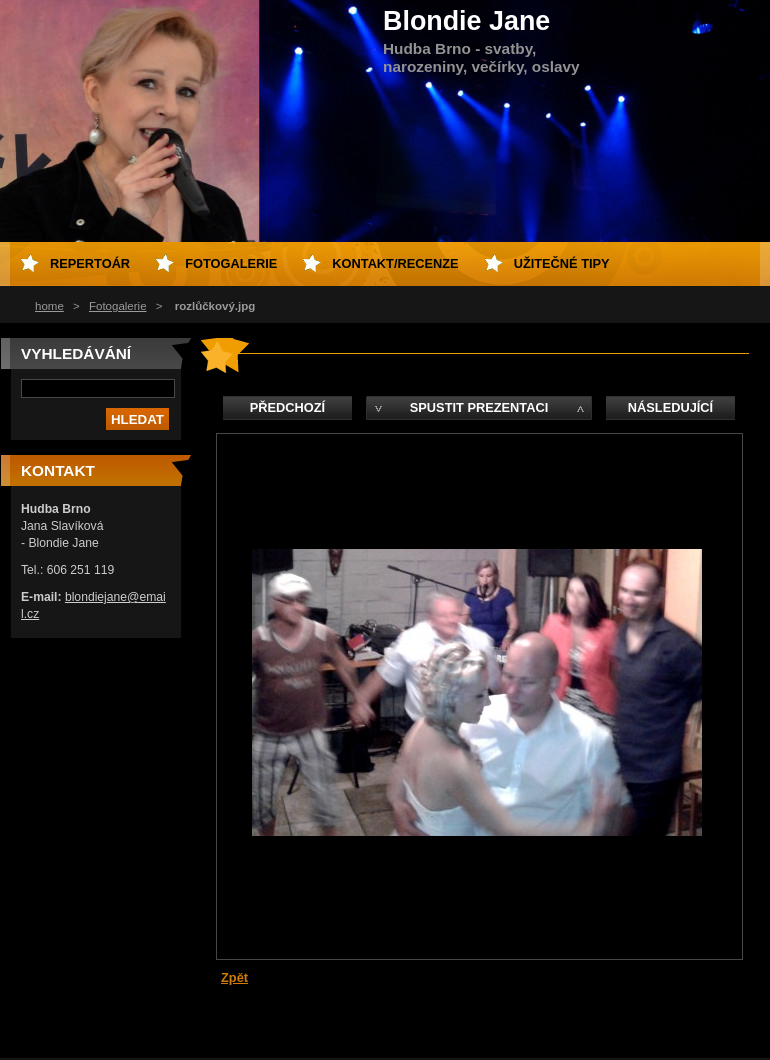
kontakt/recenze (395, 263)
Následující (670, 407)
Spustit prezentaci (479, 407)
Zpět (234, 977)
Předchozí (287, 407)
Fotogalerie (118, 306)
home (49, 306)
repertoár (90, 263)
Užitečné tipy (562, 263)
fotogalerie (231, 263)
